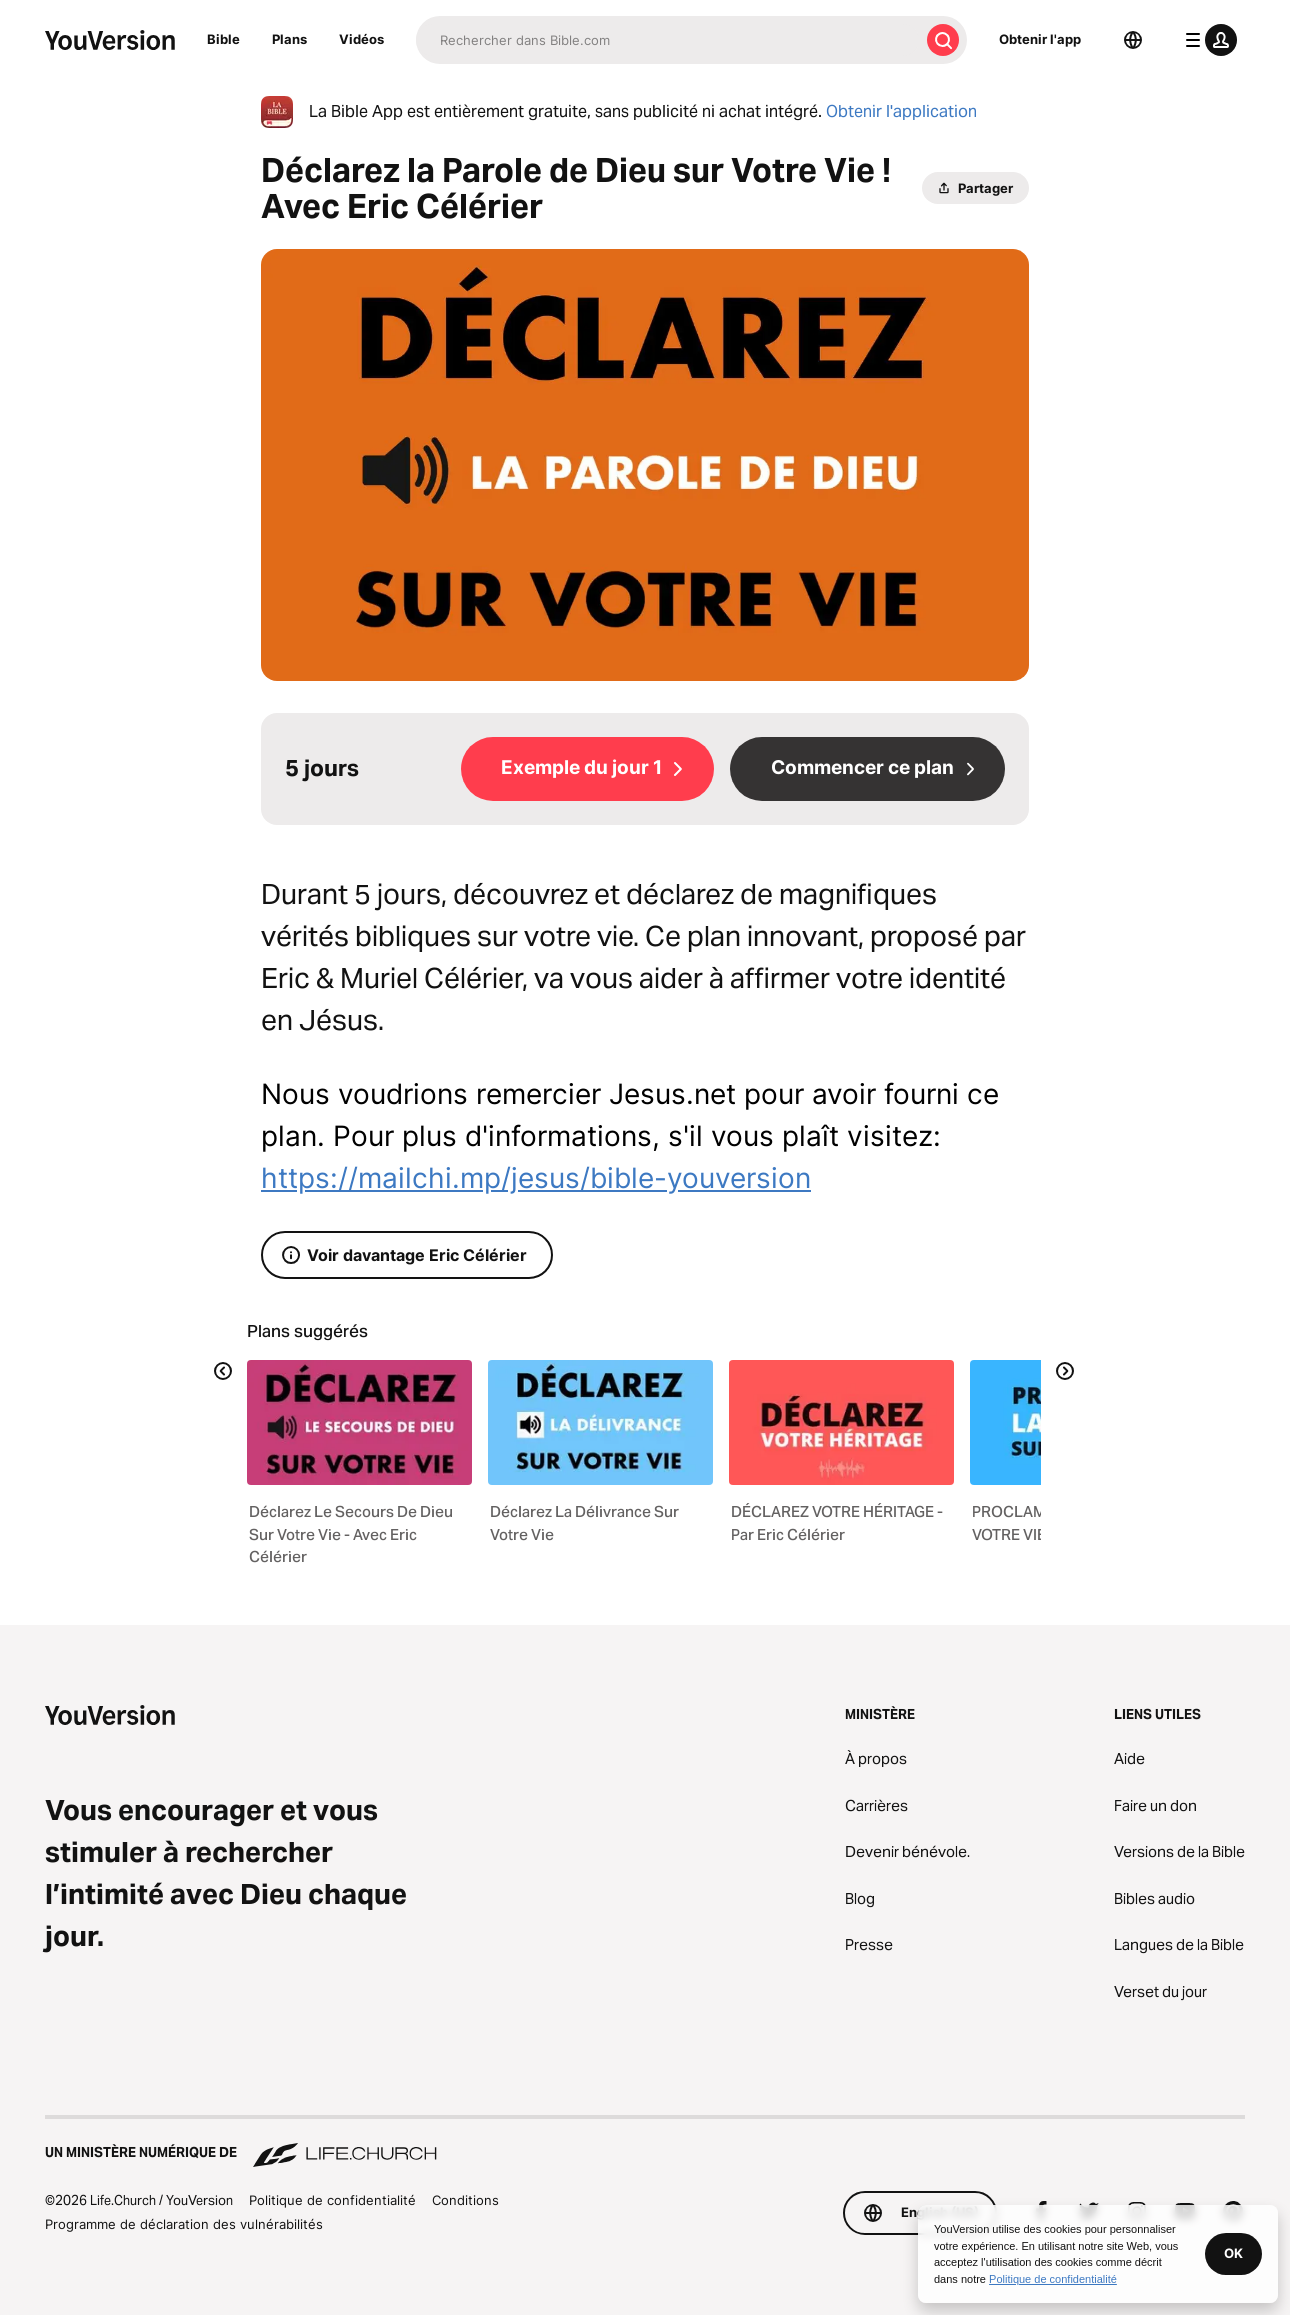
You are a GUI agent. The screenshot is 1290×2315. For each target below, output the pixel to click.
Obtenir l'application (901, 111)
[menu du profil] (1207, 40)
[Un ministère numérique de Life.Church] (645, 2143)
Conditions (465, 2200)
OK (1233, 2253)
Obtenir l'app (1040, 39)
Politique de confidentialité (332, 2200)
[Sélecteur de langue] (1133, 40)
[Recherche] (667, 40)
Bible (223, 39)
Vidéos (361, 39)
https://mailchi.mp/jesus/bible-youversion (536, 1178)
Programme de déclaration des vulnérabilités (184, 2224)
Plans (289, 39)
